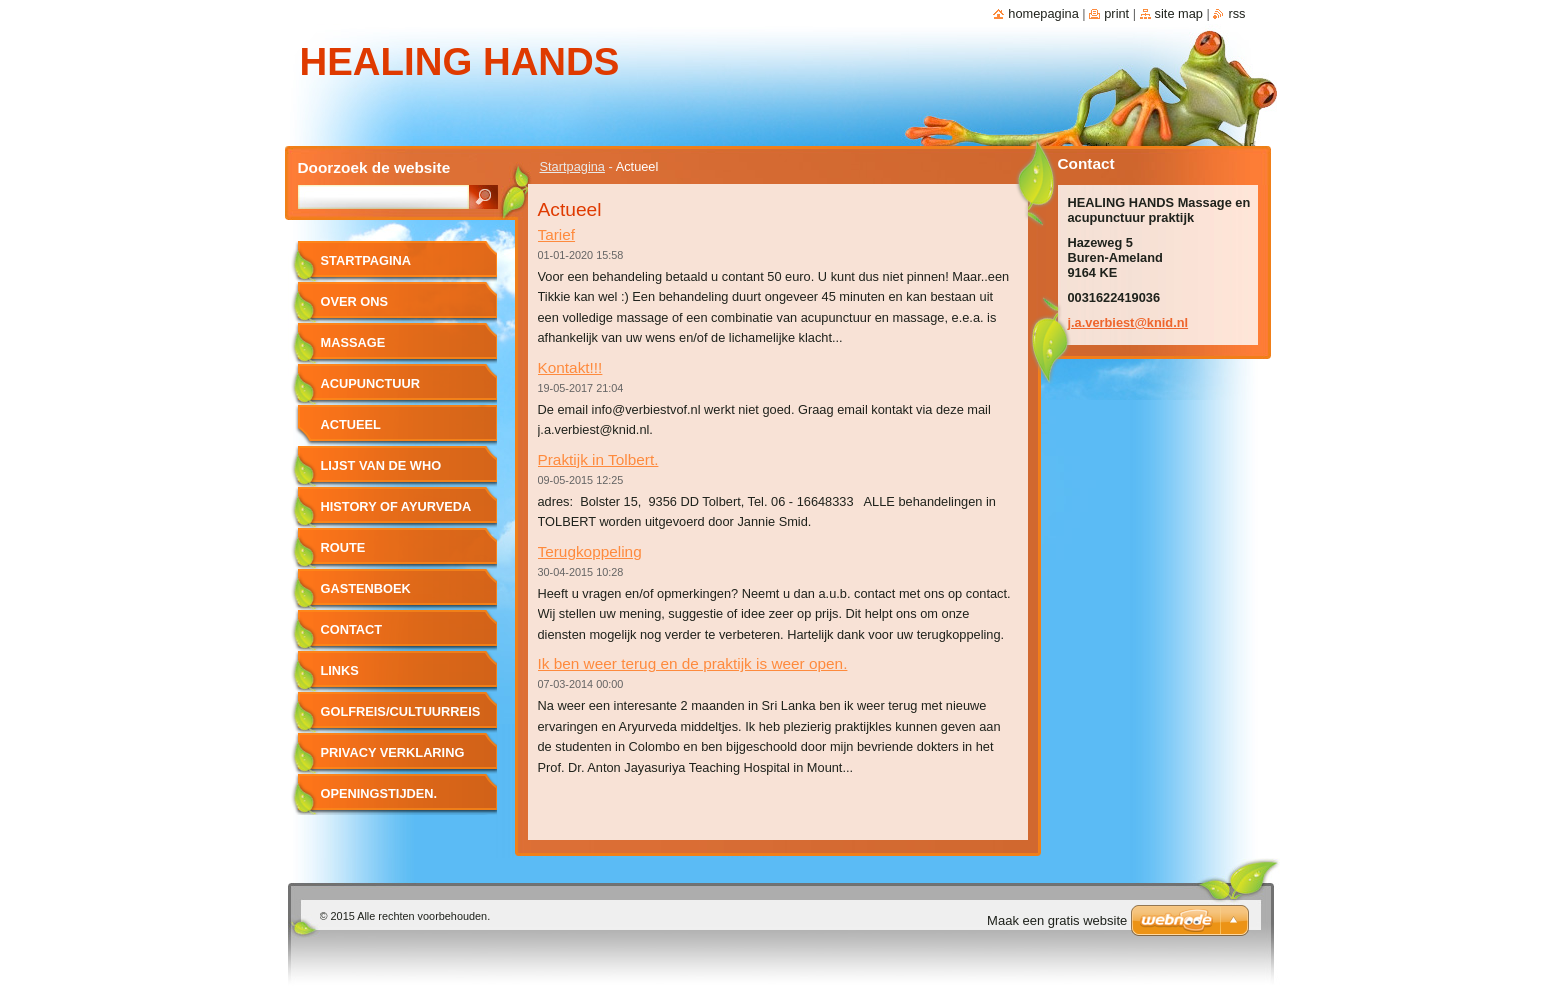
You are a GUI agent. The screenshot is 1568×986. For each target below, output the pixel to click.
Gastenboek (366, 588)
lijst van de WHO (381, 465)
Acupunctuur (371, 383)
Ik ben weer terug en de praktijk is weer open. (693, 663)
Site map (1179, 13)
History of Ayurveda (396, 506)
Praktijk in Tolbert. (598, 459)
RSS (1236, 13)
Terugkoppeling (590, 551)
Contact (352, 629)
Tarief (557, 234)
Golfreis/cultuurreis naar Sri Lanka (401, 718)
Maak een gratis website (1057, 920)
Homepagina (1043, 13)
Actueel (351, 424)
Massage (353, 342)
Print (1116, 13)
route (343, 547)
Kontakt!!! (570, 367)
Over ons (355, 301)
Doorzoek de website (374, 167)
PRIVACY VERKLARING (393, 752)
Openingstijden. (379, 793)
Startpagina (572, 166)
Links (340, 670)
